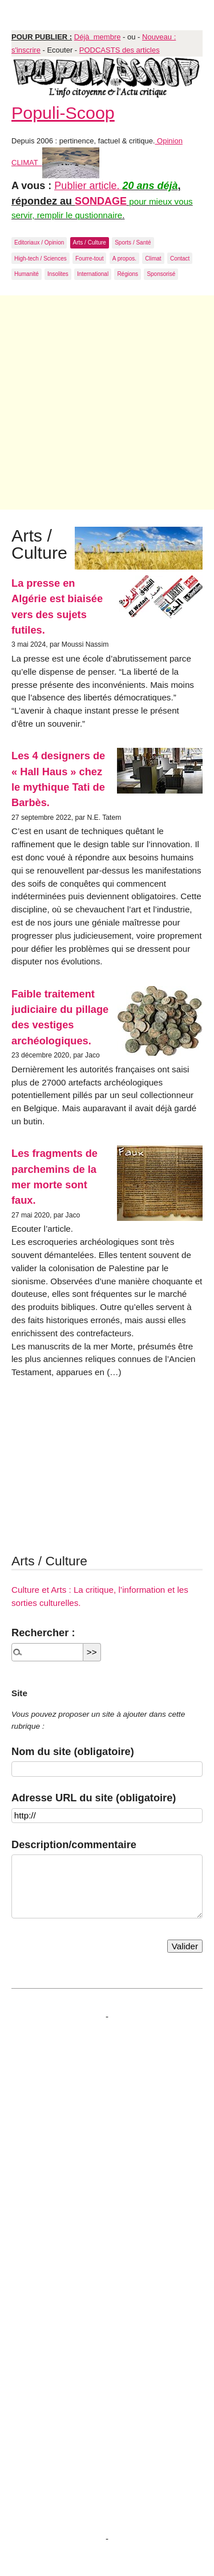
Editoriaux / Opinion (39, 242)
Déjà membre (97, 37)
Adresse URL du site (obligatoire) (93, 1798)
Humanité (26, 274)
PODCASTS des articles (119, 50)
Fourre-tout (89, 258)
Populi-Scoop (63, 112)
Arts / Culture (89, 242)
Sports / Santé (133, 242)
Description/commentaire (73, 1844)
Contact (179, 258)
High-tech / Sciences (40, 258)
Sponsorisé (161, 274)
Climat (153, 258)
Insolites (57, 274)
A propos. (124, 258)
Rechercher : (43, 1632)
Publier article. (88, 185)
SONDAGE (101, 201)
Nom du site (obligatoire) (72, 1751)
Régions (127, 274)
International (92, 274)
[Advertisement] (107, 402)
